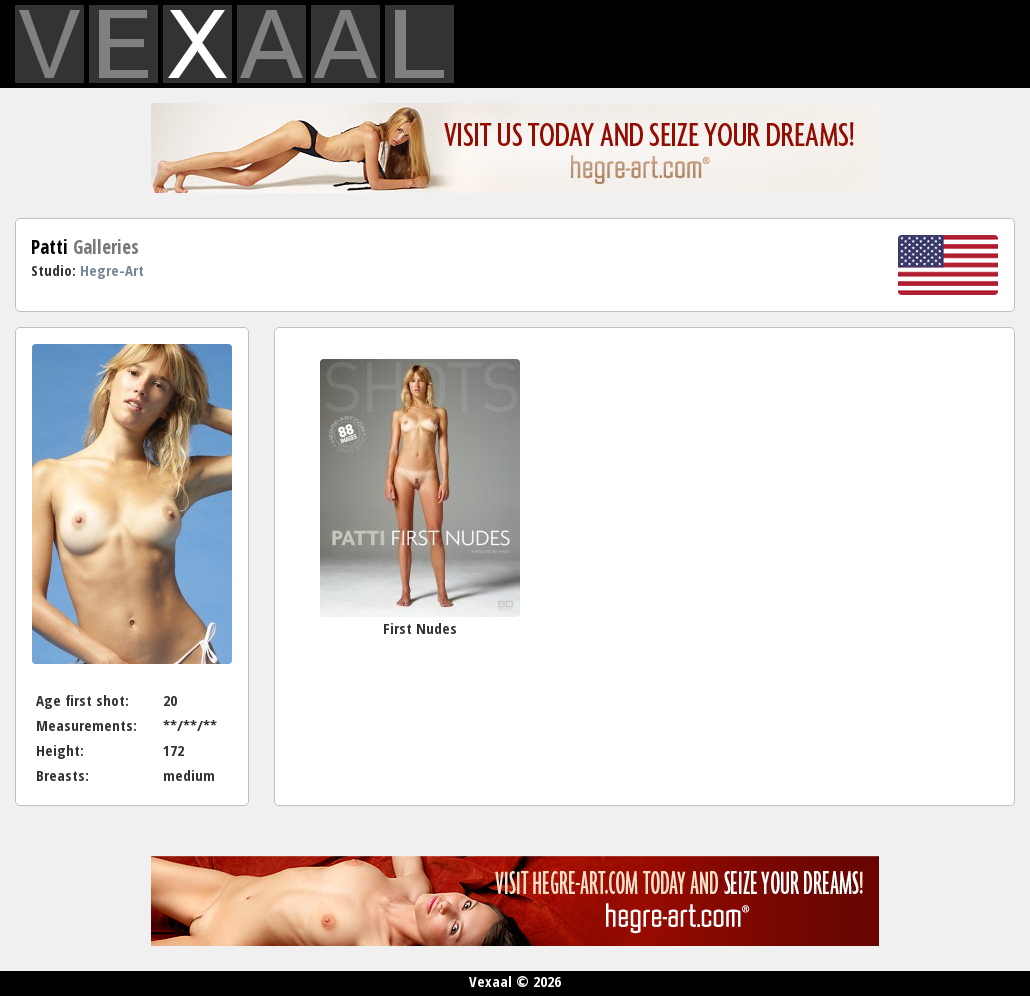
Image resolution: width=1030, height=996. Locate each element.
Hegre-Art (112, 270)
